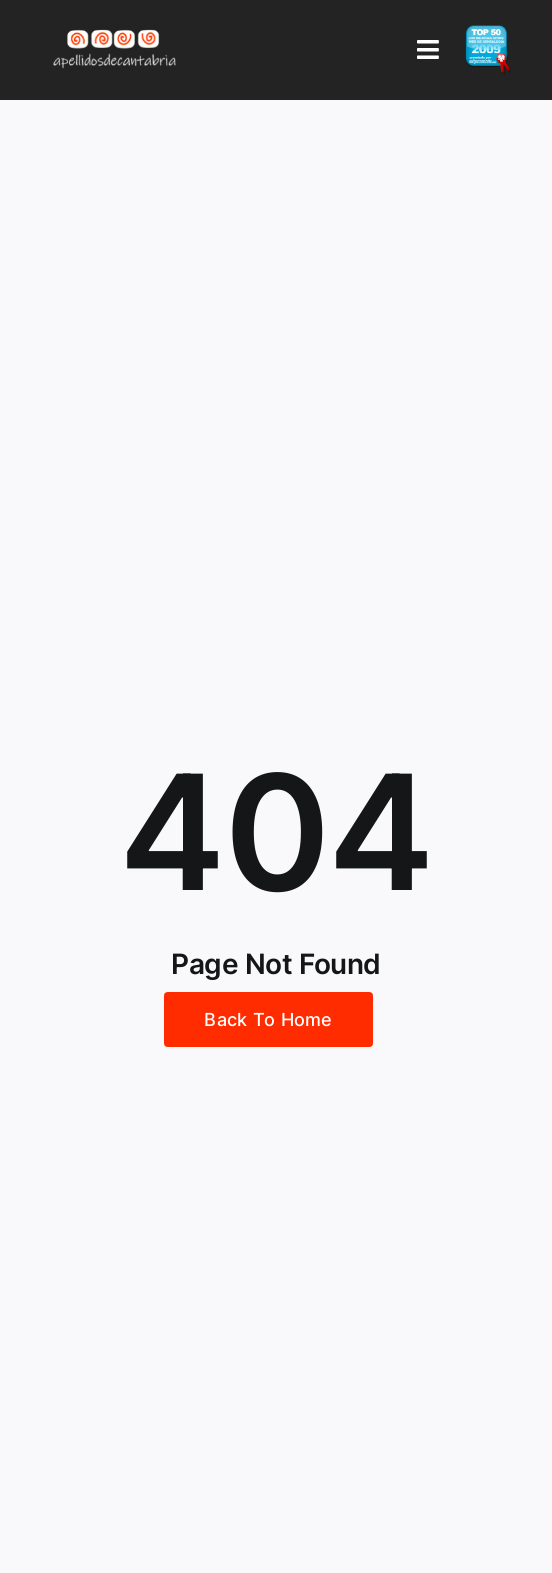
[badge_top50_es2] (488, 33)
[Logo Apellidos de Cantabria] (115, 29)
